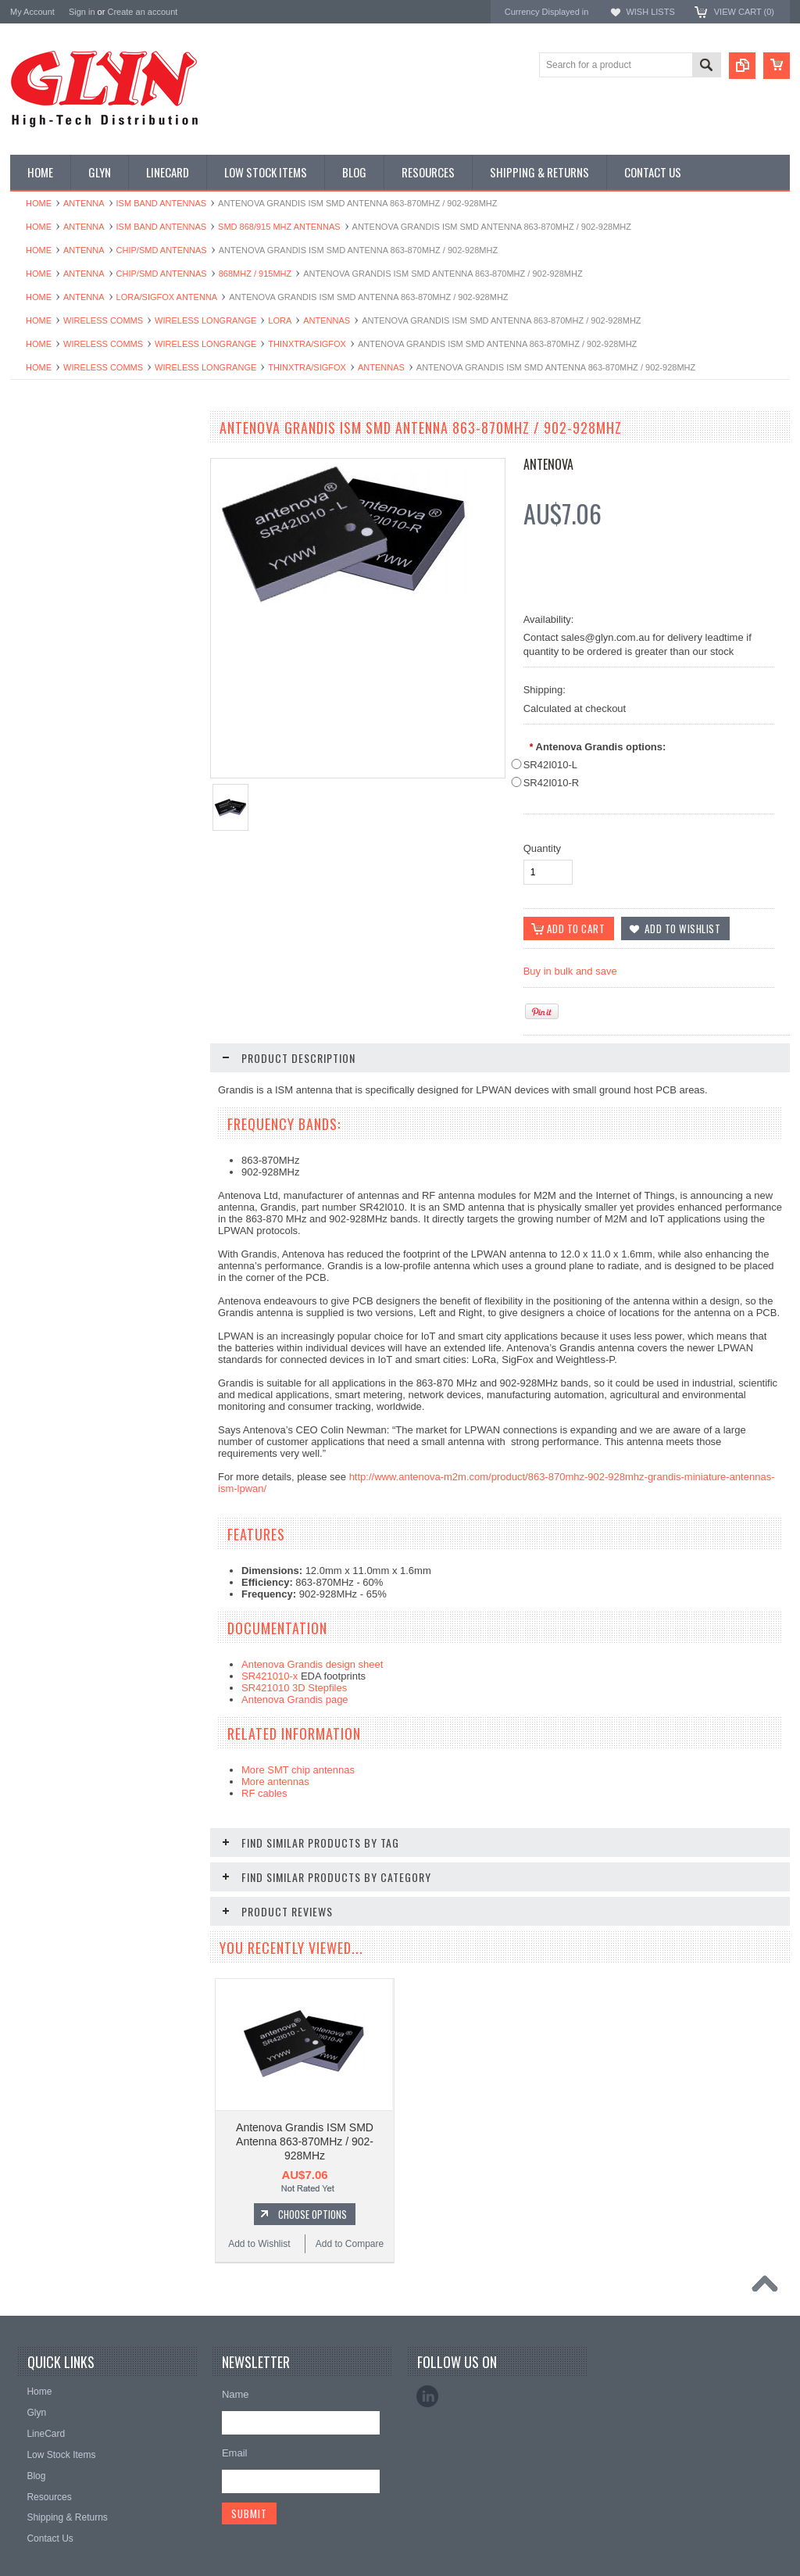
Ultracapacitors (50, 880)
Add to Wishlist (57, 1361)
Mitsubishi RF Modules (66, 615)
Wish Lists (650, 11)
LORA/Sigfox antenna (167, 297)
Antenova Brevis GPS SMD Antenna (104, 1273)
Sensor (33, 801)
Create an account (142, 11)
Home (39, 203)
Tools (30, 854)
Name (235, 2362)
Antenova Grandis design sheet (312, 1665)
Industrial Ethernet (57, 589)
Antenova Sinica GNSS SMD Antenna (103, 2160)
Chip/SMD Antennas (161, 250)
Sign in (82, 11)
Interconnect (44, 695)
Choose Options (312, 2182)
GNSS (32, 669)
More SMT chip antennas (298, 1770)
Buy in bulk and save (570, 972)
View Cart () (744, 11)
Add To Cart (112, 1332)
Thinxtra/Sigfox (307, 344)
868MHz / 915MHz (255, 273)
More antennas (275, 1782)
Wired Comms (48, 907)
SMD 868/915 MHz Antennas (279, 226)
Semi (29, 775)
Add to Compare (150, 1361)
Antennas (326, 320)
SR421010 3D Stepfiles (294, 1688)
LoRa (279, 320)
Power (32, 536)
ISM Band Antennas (161, 203)
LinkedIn (427, 2364)
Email (235, 2421)
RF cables (264, 1794)
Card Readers (48, 563)
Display (34, 510)
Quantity (542, 848)
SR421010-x (269, 1677)
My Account (32, 11)
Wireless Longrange (205, 320)
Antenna (84, 203)
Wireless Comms (103, 320)
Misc (28, 748)
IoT (25, 722)
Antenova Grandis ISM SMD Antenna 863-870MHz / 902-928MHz (304, 2109)
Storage (35, 827)
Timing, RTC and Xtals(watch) (81, 483)
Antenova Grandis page (294, 1700)
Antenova (548, 464)
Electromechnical (54, 642)
